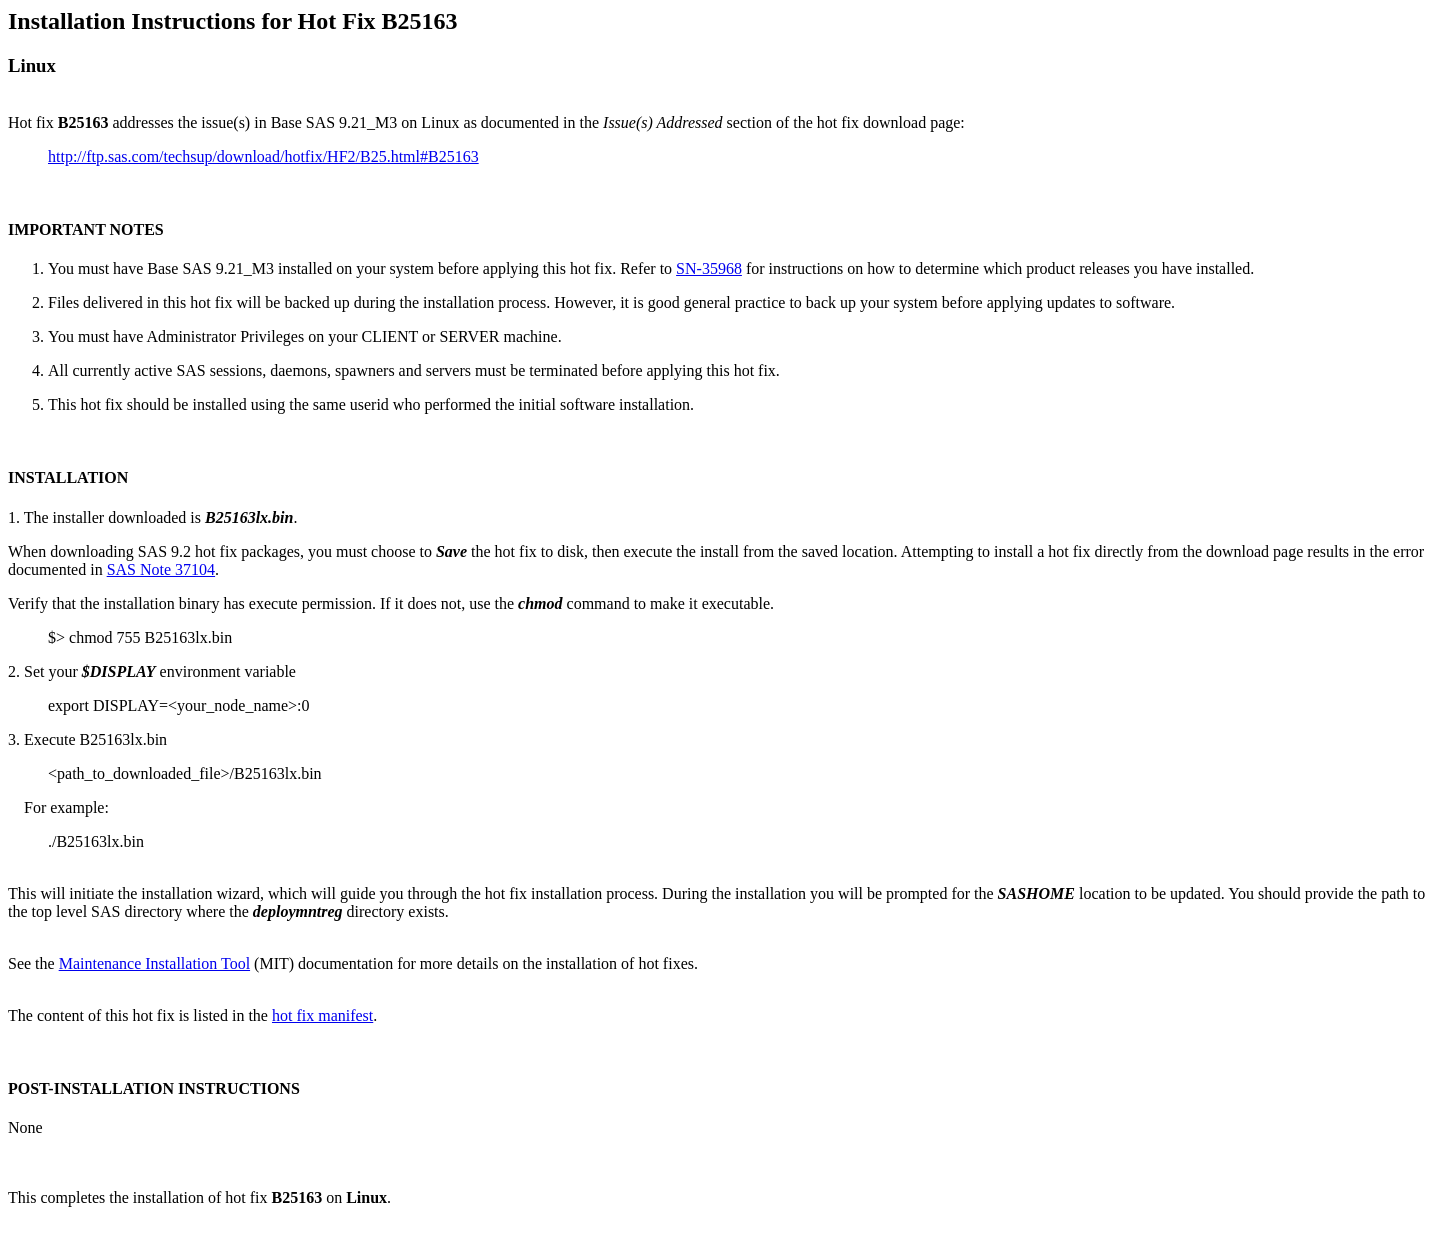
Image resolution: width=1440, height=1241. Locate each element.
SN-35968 (709, 268)
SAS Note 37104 (161, 569)
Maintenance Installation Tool (154, 963)
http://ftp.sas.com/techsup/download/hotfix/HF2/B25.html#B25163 (263, 156)
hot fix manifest (322, 1015)
